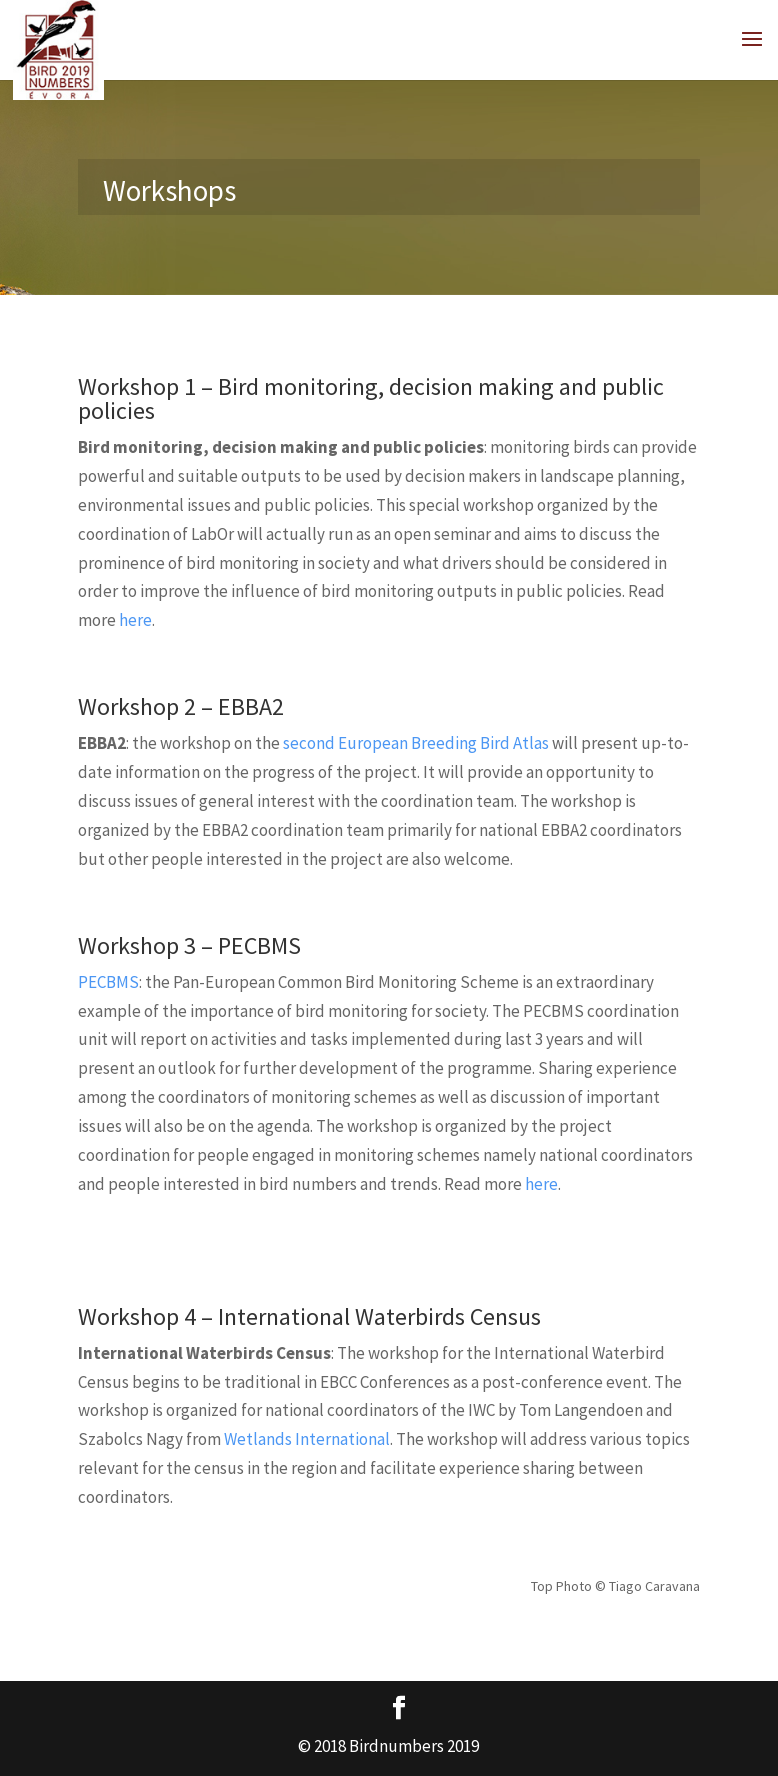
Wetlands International (307, 1439)
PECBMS (108, 982)
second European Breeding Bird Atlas (416, 743)
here (135, 620)
